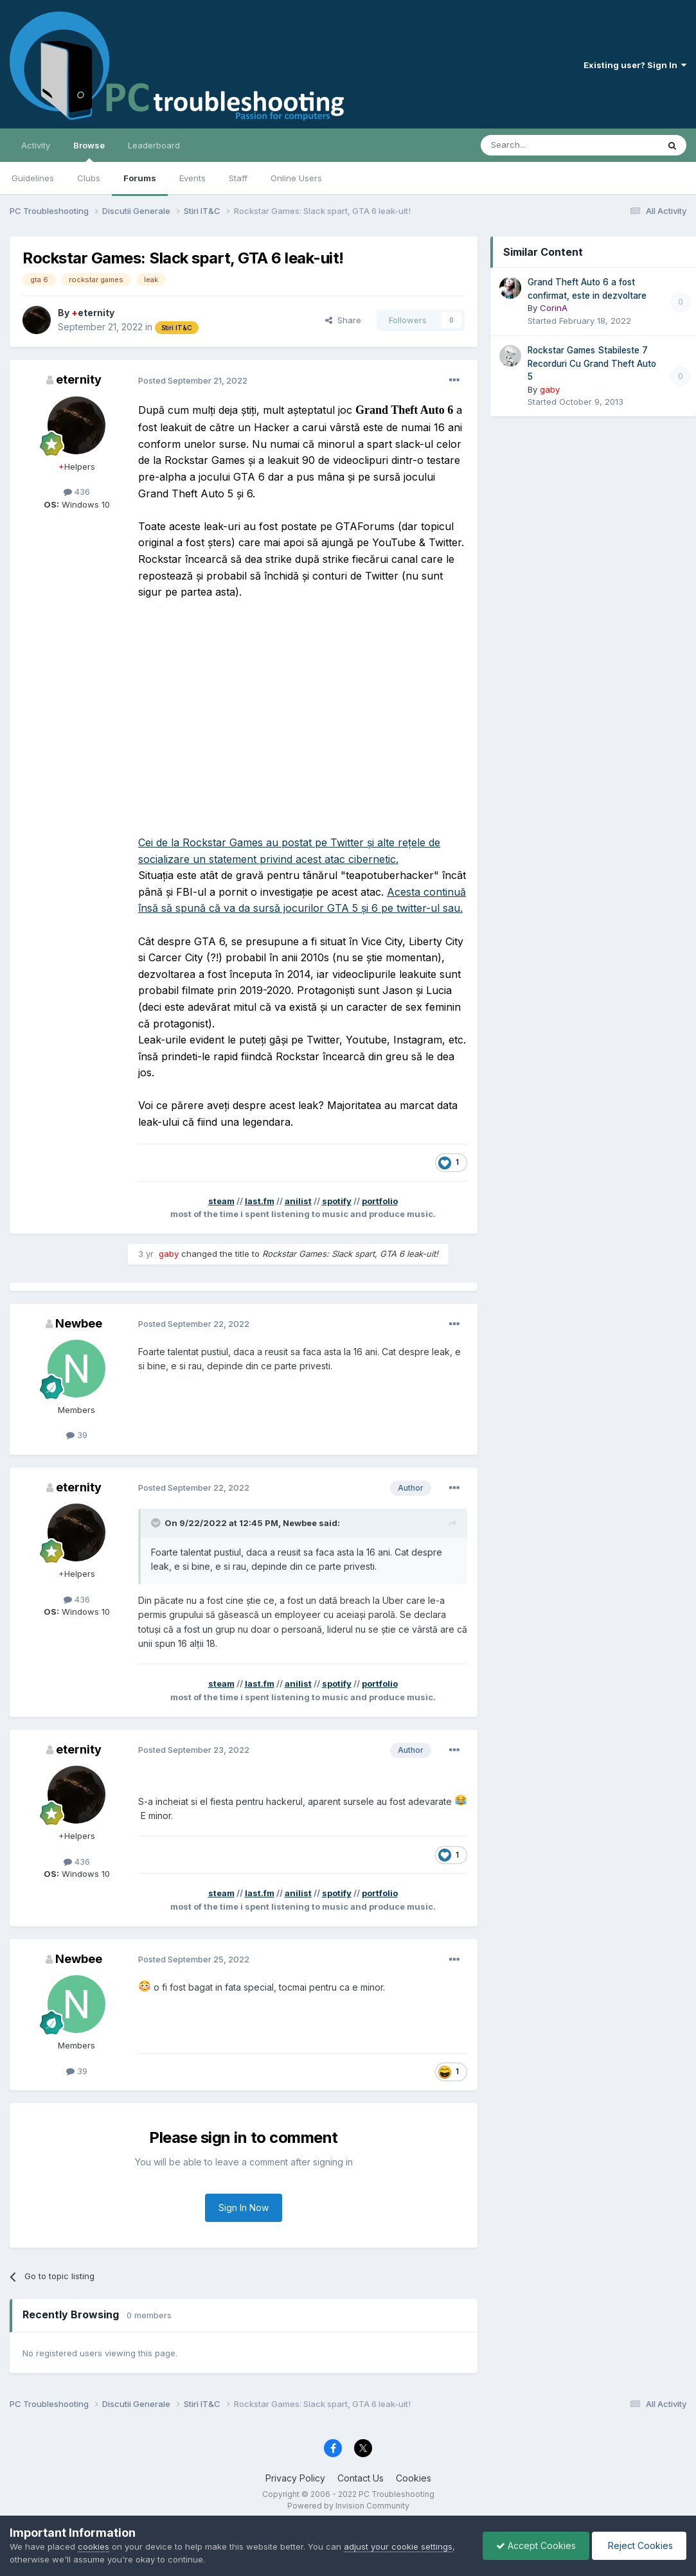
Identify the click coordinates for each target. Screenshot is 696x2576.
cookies (93, 2546)
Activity (35, 145)
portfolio (380, 1201)
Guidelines (33, 178)
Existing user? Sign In (635, 65)
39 (76, 1435)
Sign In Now (244, 2207)
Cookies (413, 2478)
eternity (92, 312)
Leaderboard (154, 145)
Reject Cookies (639, 2545)
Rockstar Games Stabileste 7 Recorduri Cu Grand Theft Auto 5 (592, 363)
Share (343, 320)
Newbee (78, 1323)
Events (192, 178)
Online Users (296, 178)
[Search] (537, 145)
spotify (337, 1201)
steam (221, 1201)
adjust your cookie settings (398, 2546)
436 (77, 491)
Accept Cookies (536, 2545)
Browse (89, 151)
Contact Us (360, 2478)
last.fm (259, 1201)
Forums (139, 178)
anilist (298, 1201)
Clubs (88, 178)
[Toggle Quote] (157, 1523)
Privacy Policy (295, 2478)
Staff (238, 178)
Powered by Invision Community (348, 2505)
